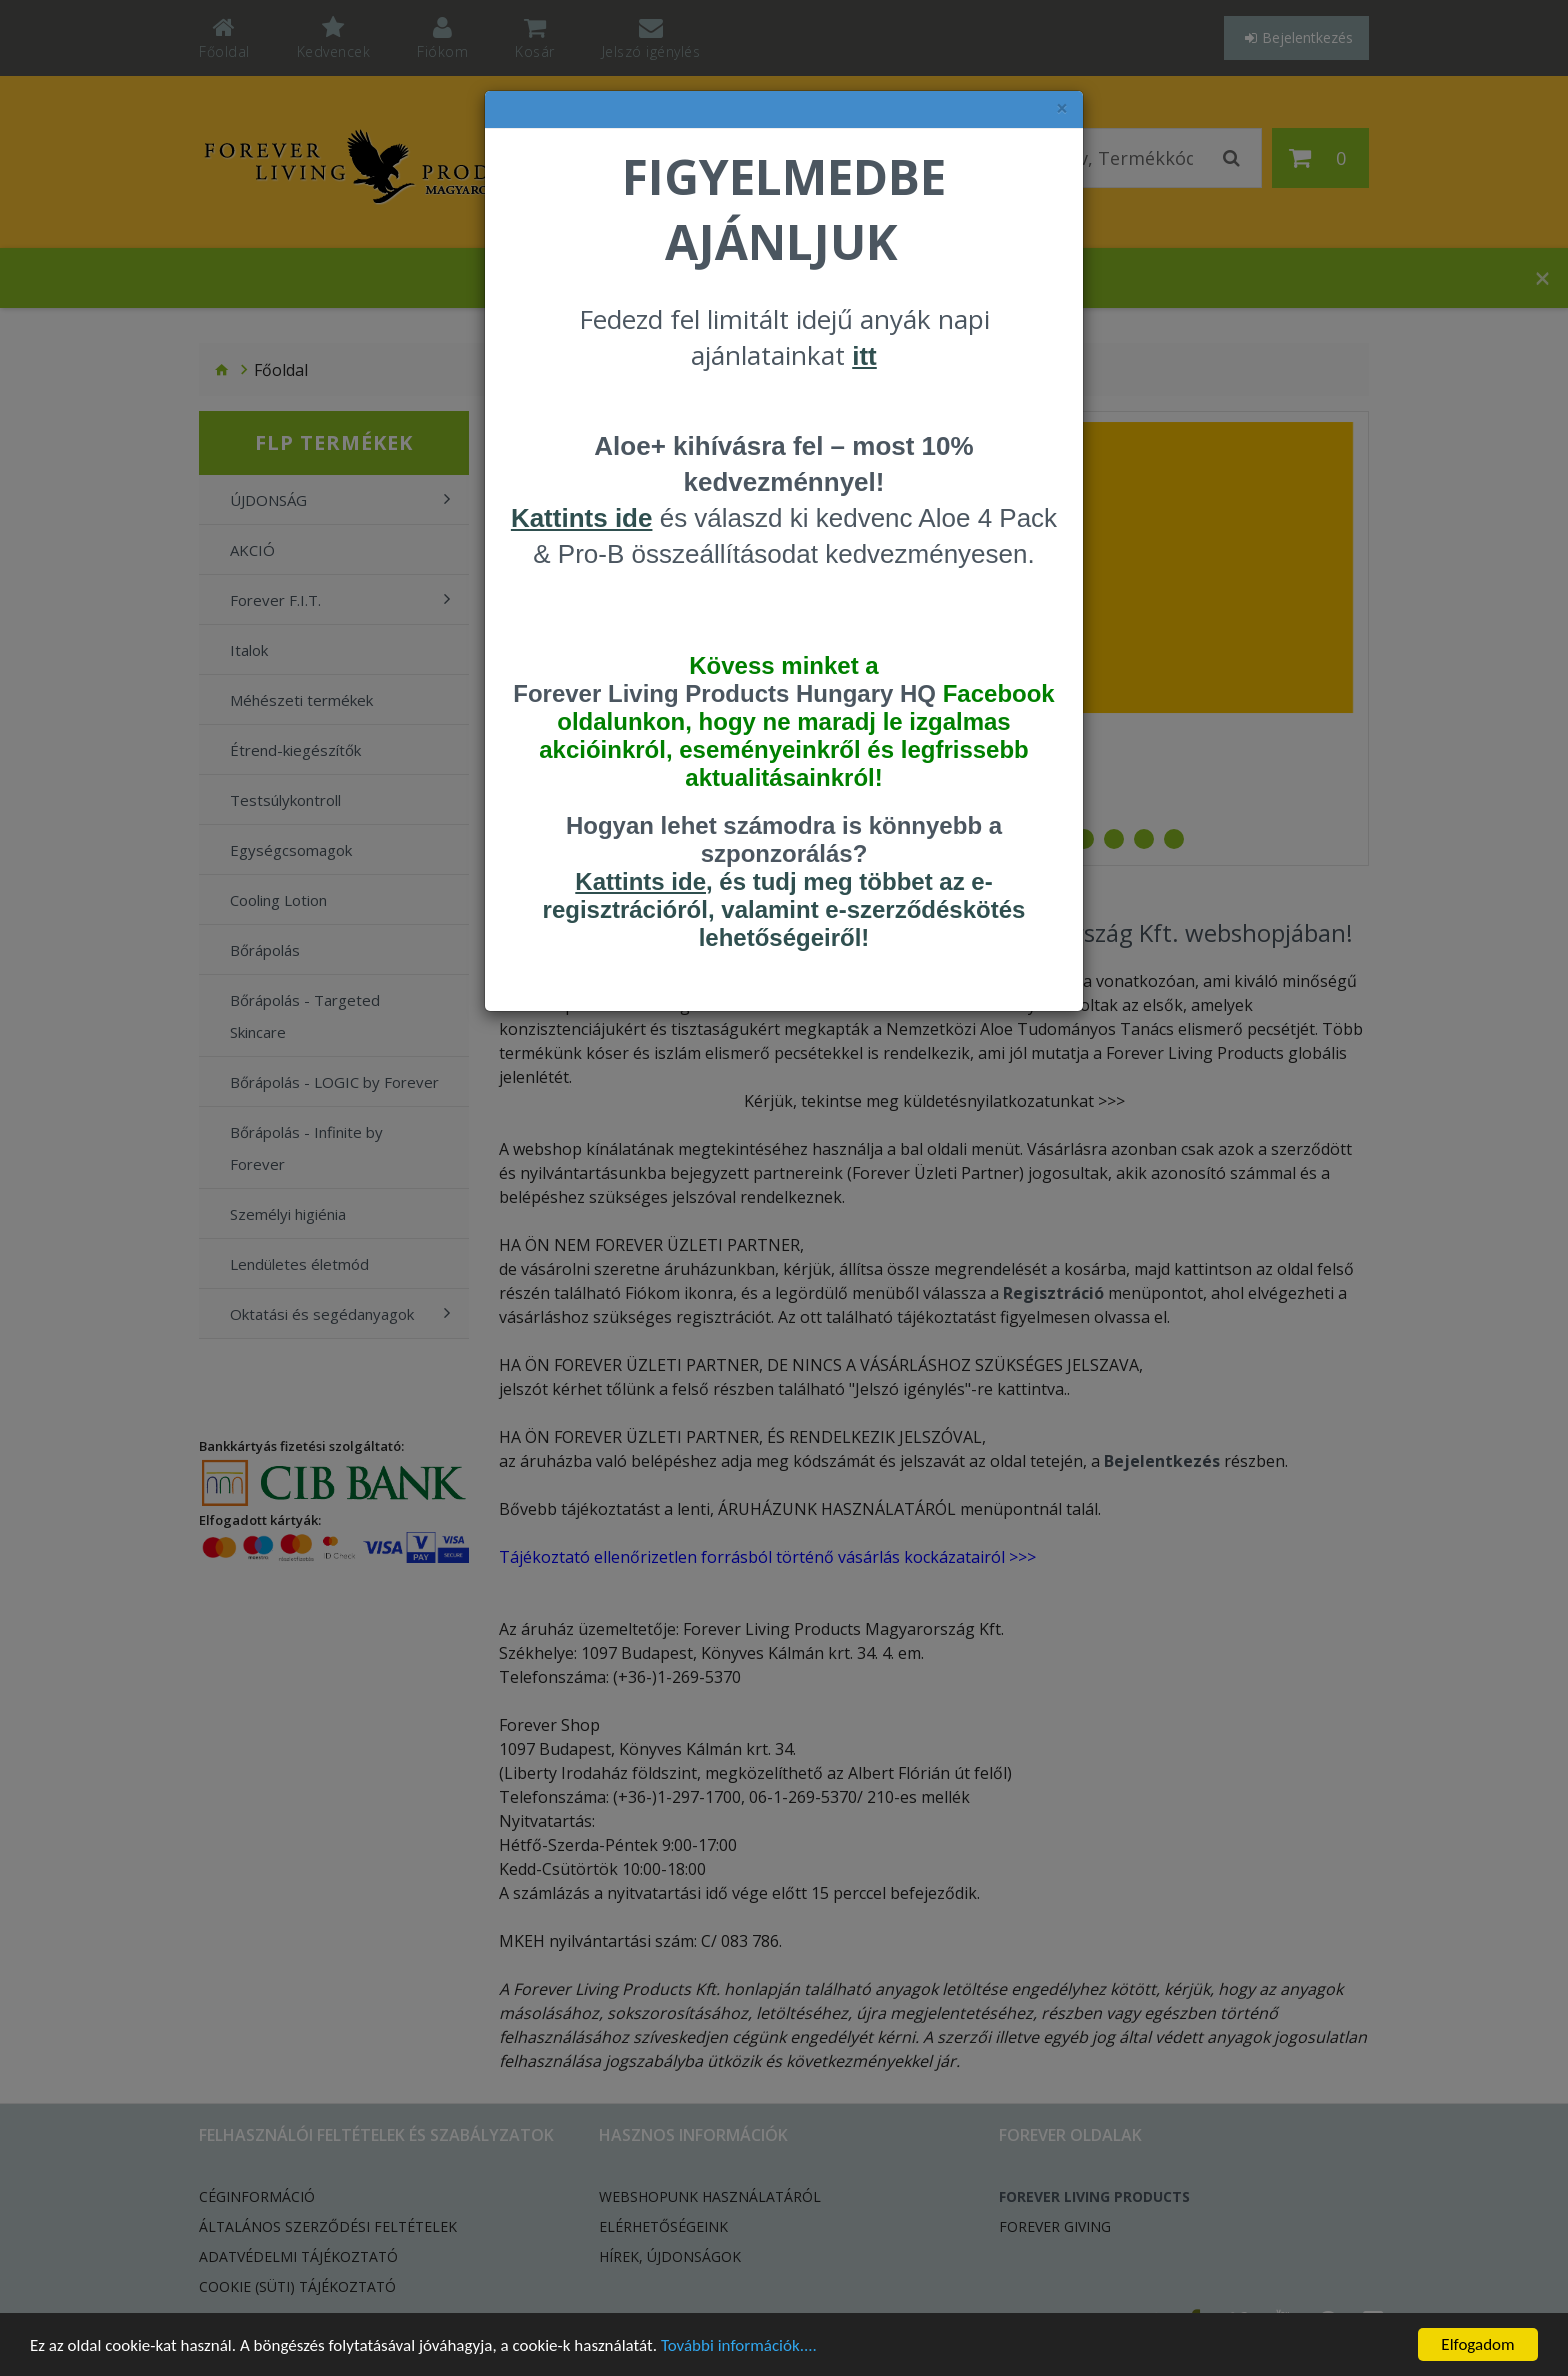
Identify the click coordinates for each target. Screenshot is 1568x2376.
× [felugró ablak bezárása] (1062, 108)
